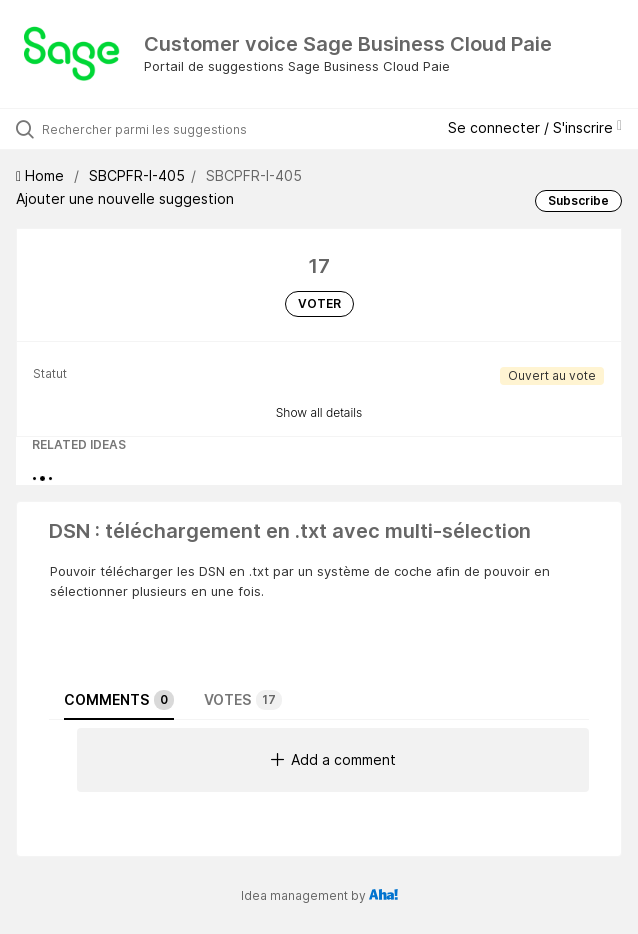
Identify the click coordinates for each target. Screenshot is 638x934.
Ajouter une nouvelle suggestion (125, 198)
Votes (243, 700)
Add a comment (333, 759)
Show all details (319, 412)
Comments (119, 700)
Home (42, 175)
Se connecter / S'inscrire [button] (535, 127)
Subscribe (578, 200)
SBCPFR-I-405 (137, 175)
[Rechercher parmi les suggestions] (155, 129)
